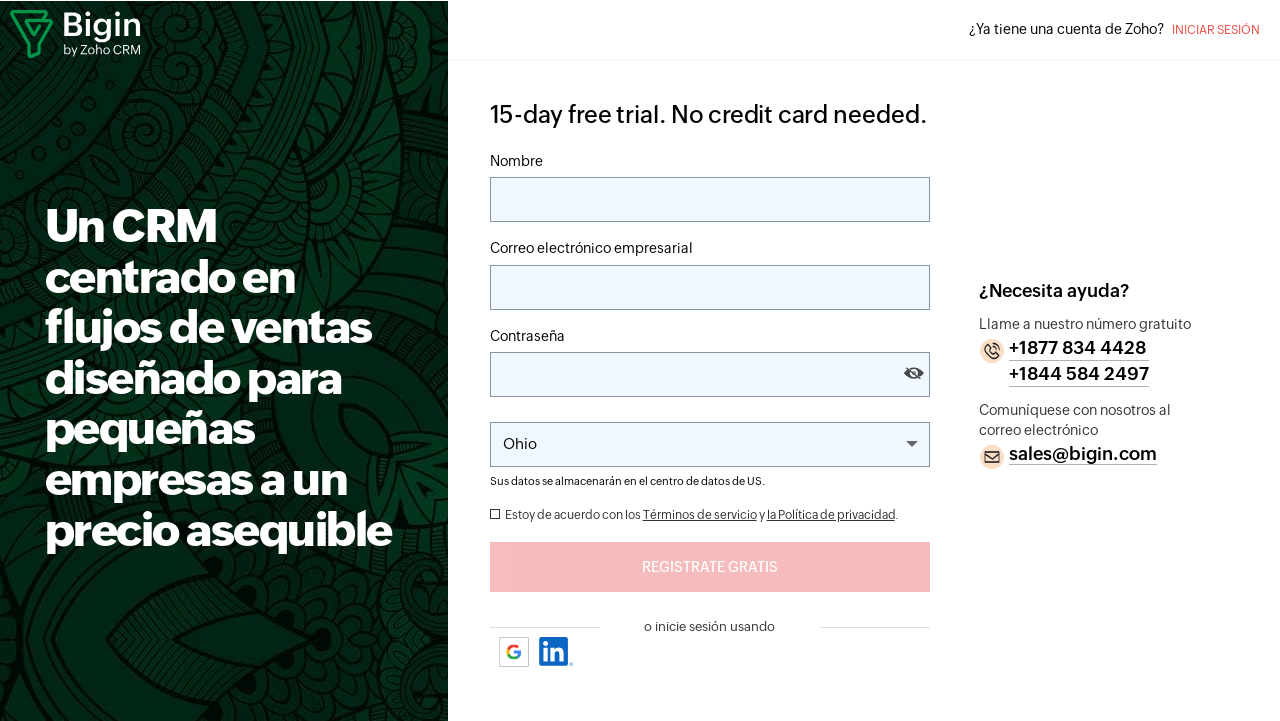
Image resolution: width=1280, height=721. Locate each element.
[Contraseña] (710, 374)
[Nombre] (710, 199)
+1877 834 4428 (1077, 347)
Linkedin (556, 651)
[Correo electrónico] (710, 287)
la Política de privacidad (831, 515)
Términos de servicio (700, 515)
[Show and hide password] (914, 373)
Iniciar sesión (1216, 30)
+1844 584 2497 (1079, 373)
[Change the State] (710, 444)
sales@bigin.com (1083, 453)
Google (514, 651)
